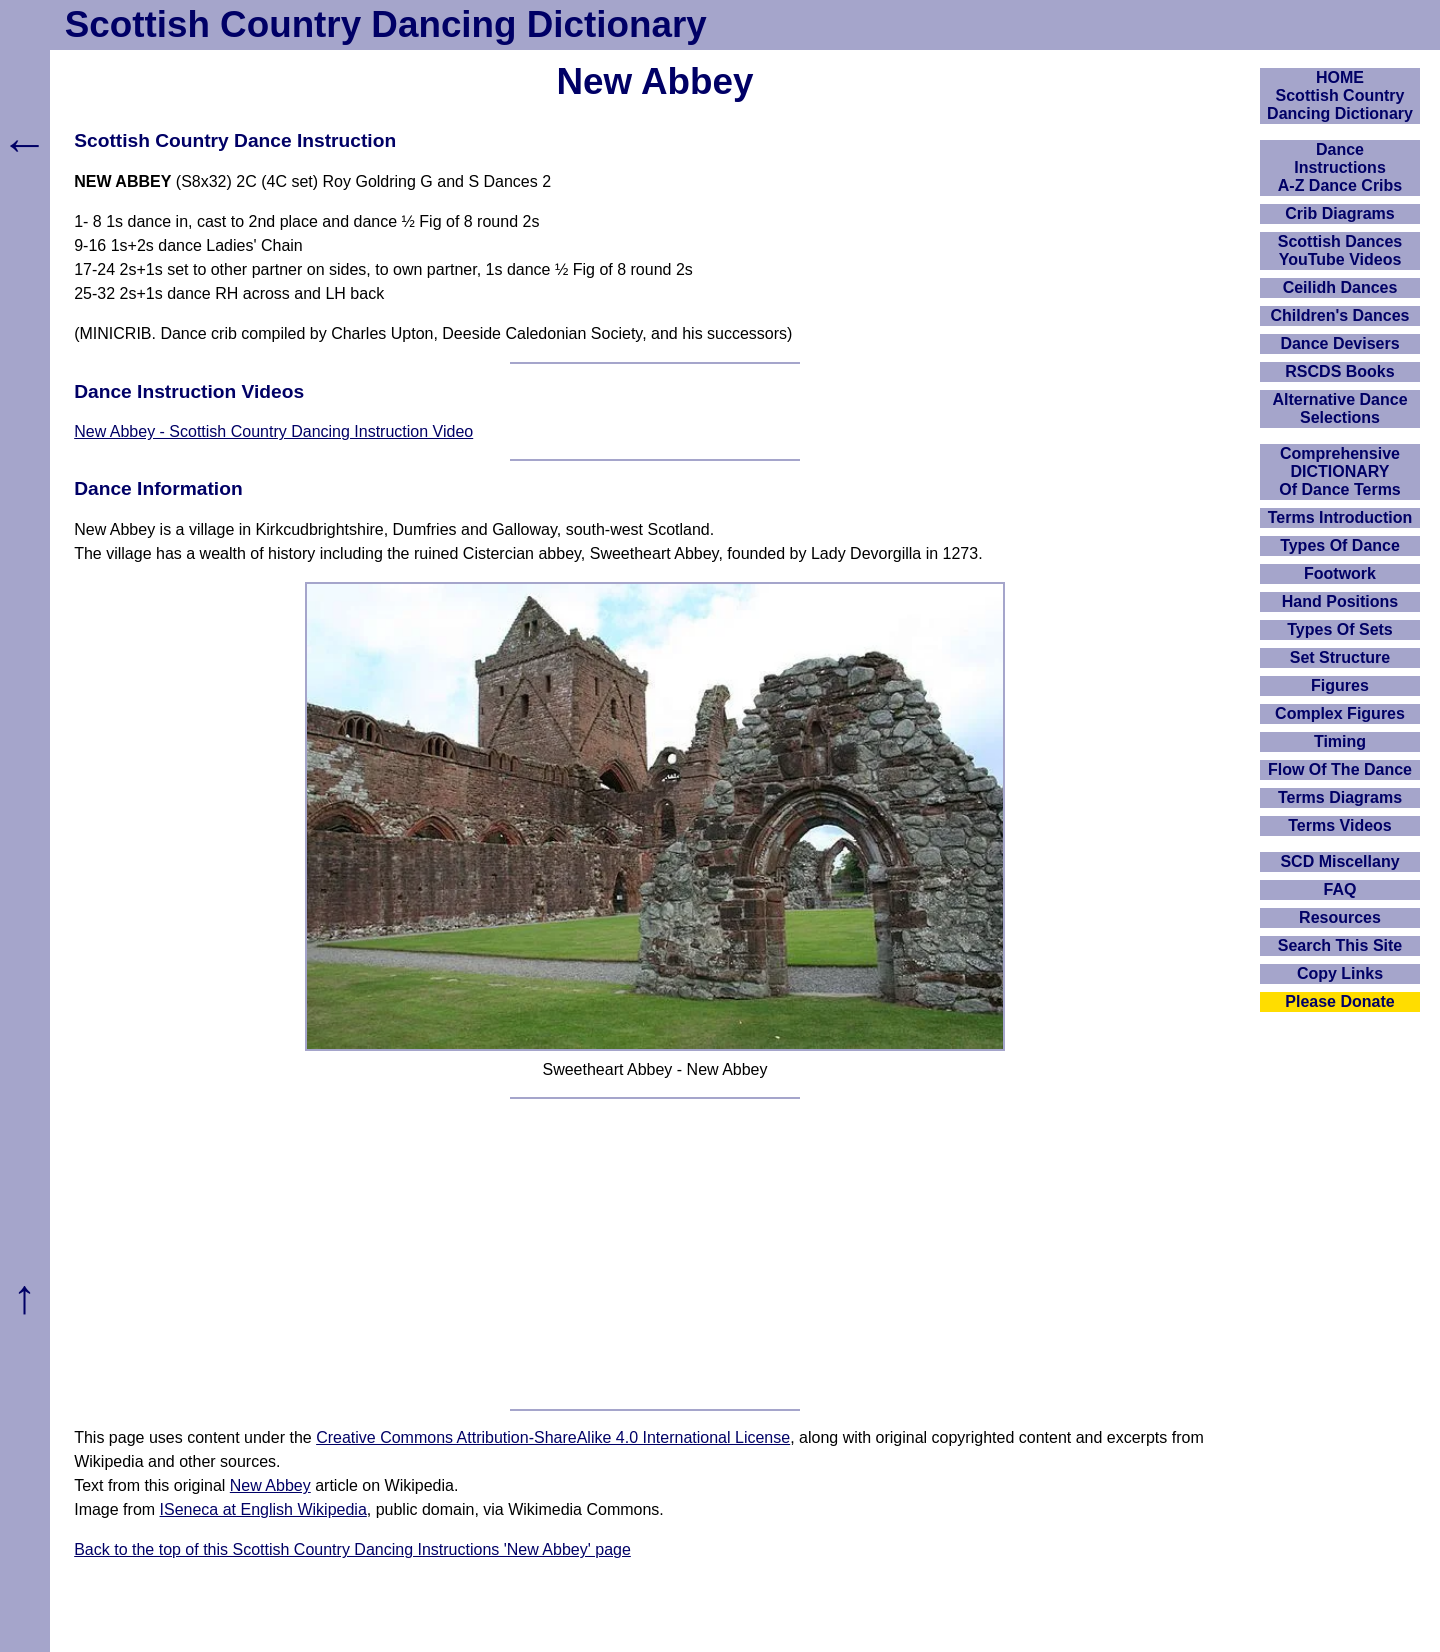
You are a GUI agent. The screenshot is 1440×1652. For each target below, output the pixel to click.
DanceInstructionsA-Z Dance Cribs (1340, 167)
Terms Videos (1339, 825)
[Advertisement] (655, 1254)
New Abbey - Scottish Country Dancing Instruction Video (273, 431)
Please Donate (1339, 1001)
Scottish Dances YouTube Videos (1340, 250)
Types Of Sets (1340, 629)
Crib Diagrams (1339, 213)
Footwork (1340, 573)
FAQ (1340, 889)
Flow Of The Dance (1340, 769)
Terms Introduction (1340, 517)
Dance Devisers (1339, 343)
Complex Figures (1340, 713)
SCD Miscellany (1339, 861)
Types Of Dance (1340, 545)
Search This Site (1340, 945)
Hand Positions (1340, 601)
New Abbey (270, 1485)
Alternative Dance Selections (1339, 408)
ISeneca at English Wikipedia (263, 1509)
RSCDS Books (1339, 371)
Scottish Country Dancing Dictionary (386, 24)
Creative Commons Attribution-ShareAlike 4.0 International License (553, 1437)
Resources (1340, 917)
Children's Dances (1340, 315)
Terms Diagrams (1340, 797)
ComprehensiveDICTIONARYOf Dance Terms (1340, 471)
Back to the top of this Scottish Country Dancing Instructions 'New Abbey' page (352, 1549)
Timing (1340, 741)
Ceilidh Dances (1340, 287)
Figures (1340, 685)
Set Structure (1340, 657)
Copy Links (1340, 973)
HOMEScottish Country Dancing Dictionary (1340, 95)
